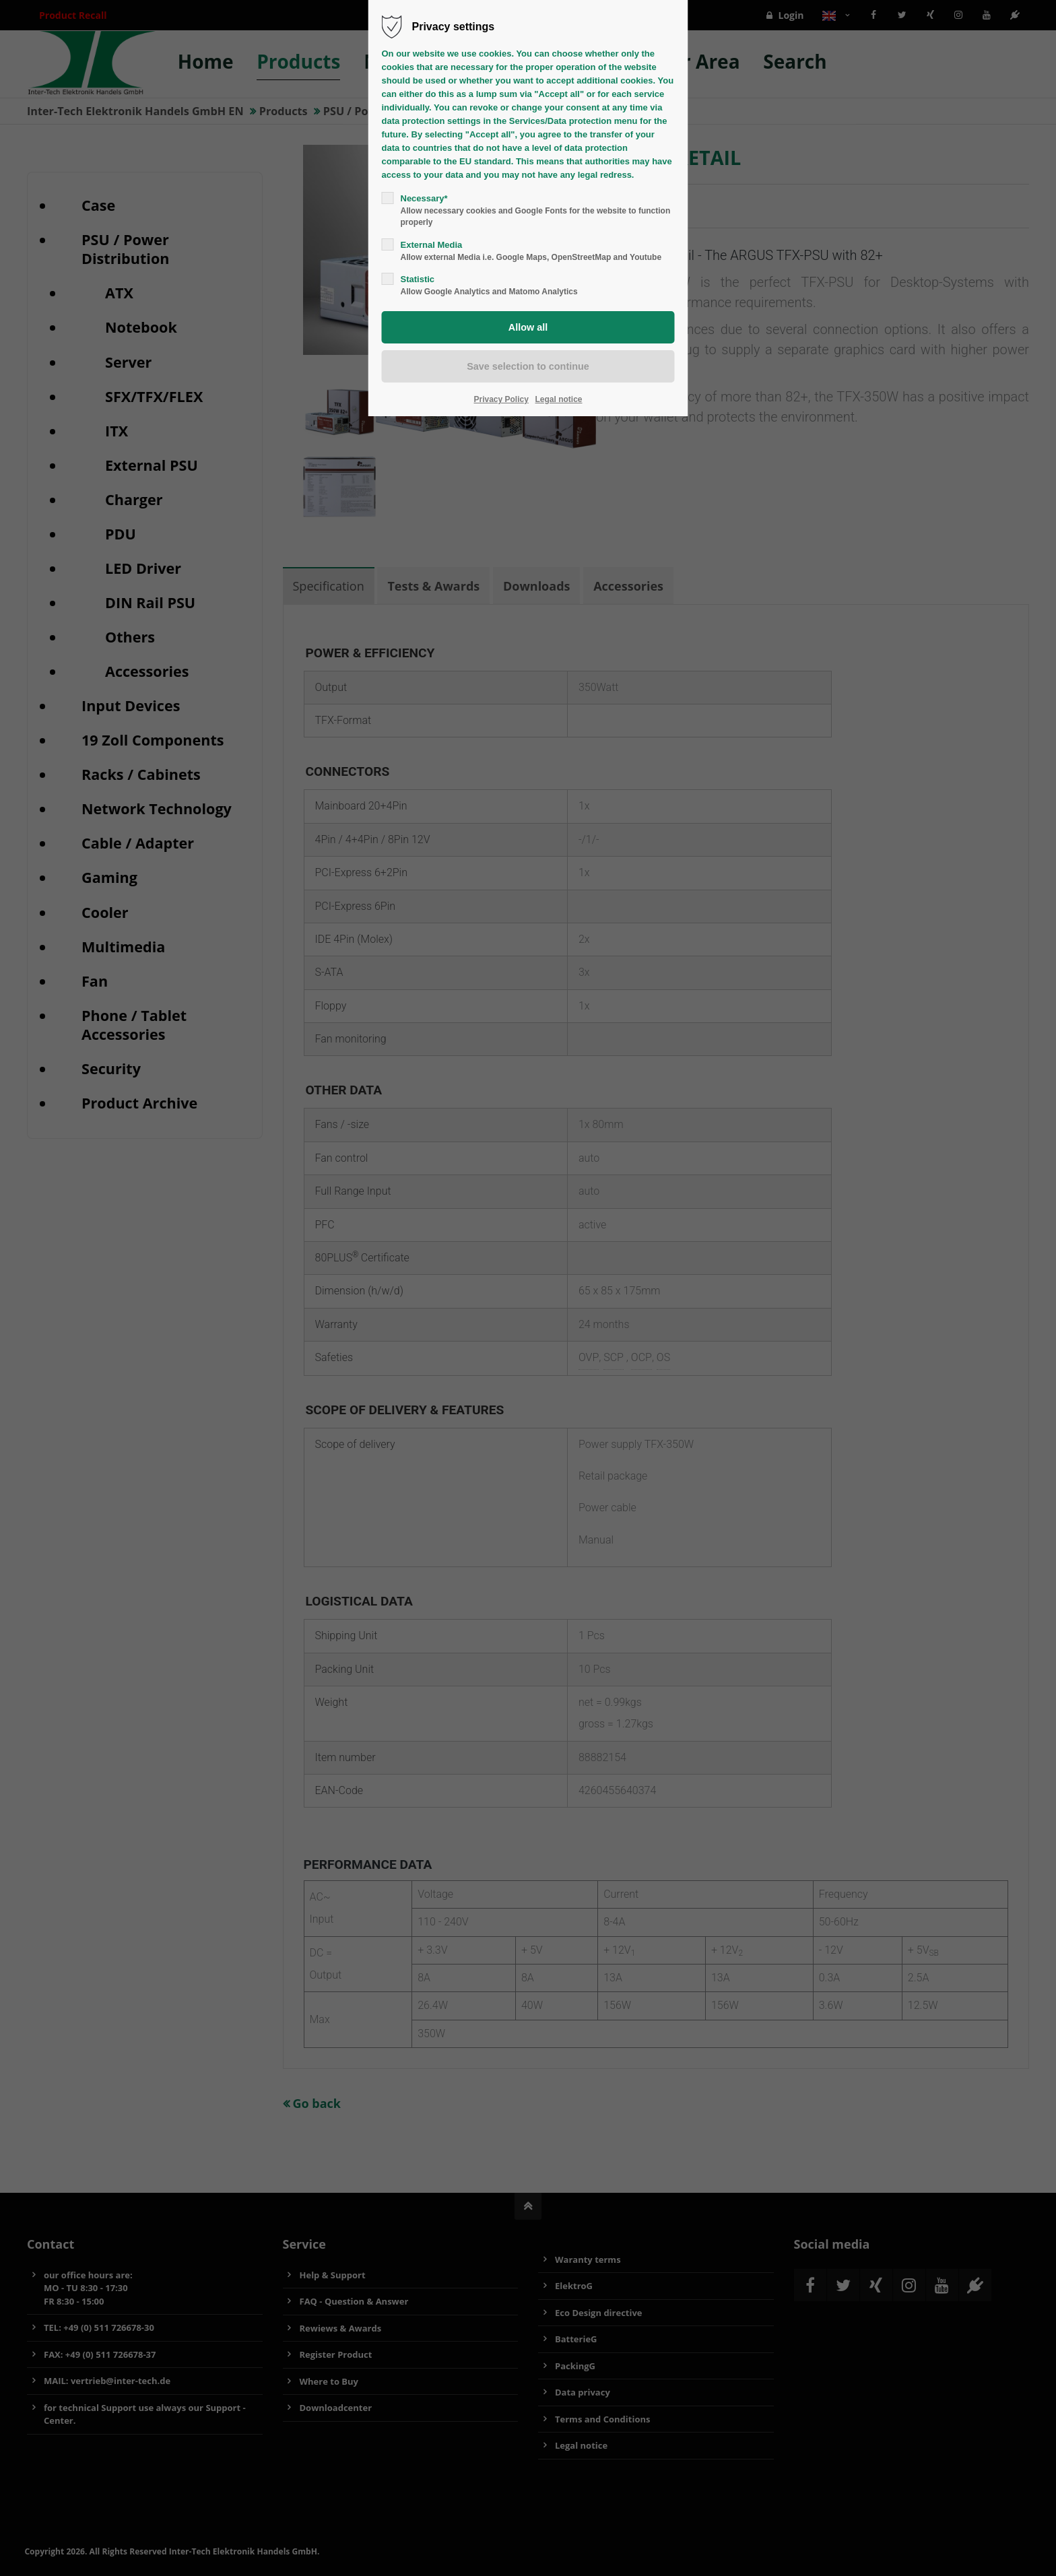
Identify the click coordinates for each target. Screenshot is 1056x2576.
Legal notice (559, 399)
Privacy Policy (500, 399)
